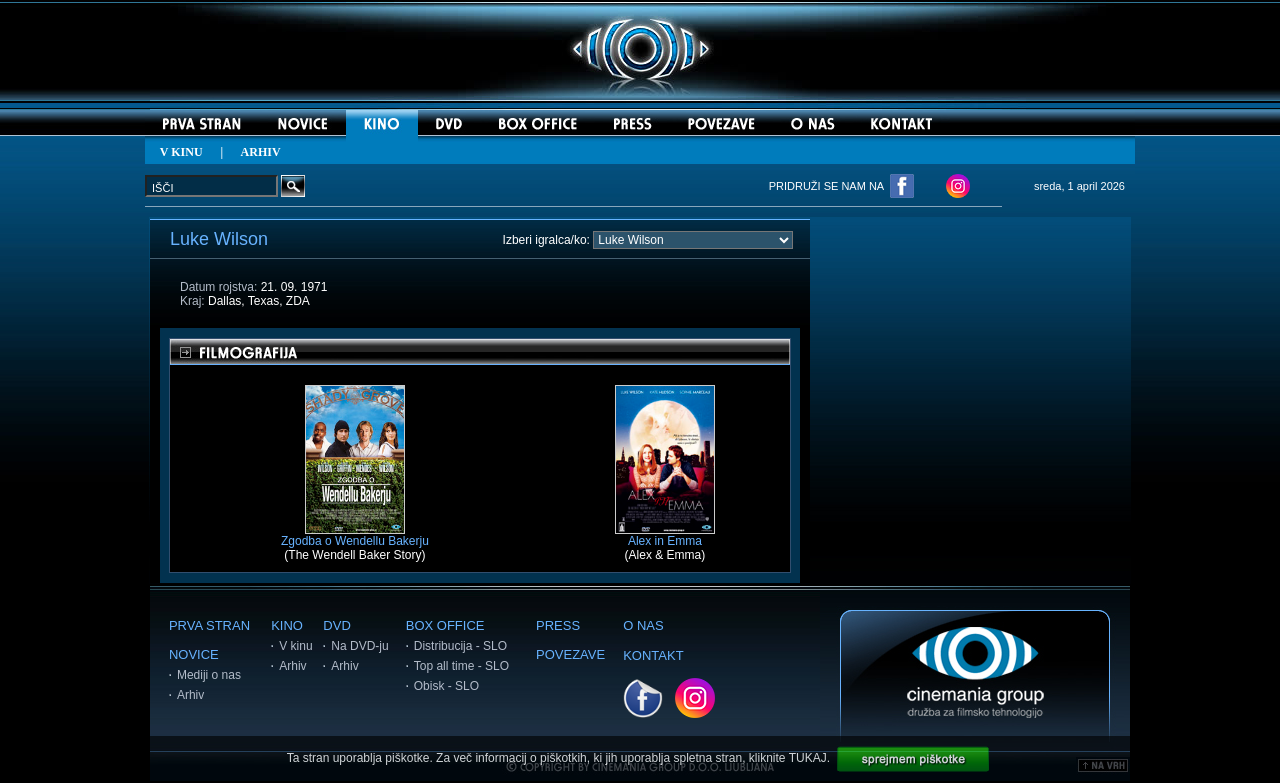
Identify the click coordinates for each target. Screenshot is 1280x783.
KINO (287, 625)
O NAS (643, 625)
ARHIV (261, 152)
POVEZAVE (570, 654)
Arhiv (190, 695)
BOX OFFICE (445, 625)
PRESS (558, 625)
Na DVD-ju (359, 646)
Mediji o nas (209, 675)
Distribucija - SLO (460, 646)
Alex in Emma (665, 535)
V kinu (295, 646)
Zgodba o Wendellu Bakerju (355, 535)
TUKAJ (808, 758)
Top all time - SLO (461, 666)
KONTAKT (653, 655)
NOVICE (194, 654)
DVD (336, 625)
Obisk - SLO (446, 686)
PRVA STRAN (209, 625)
